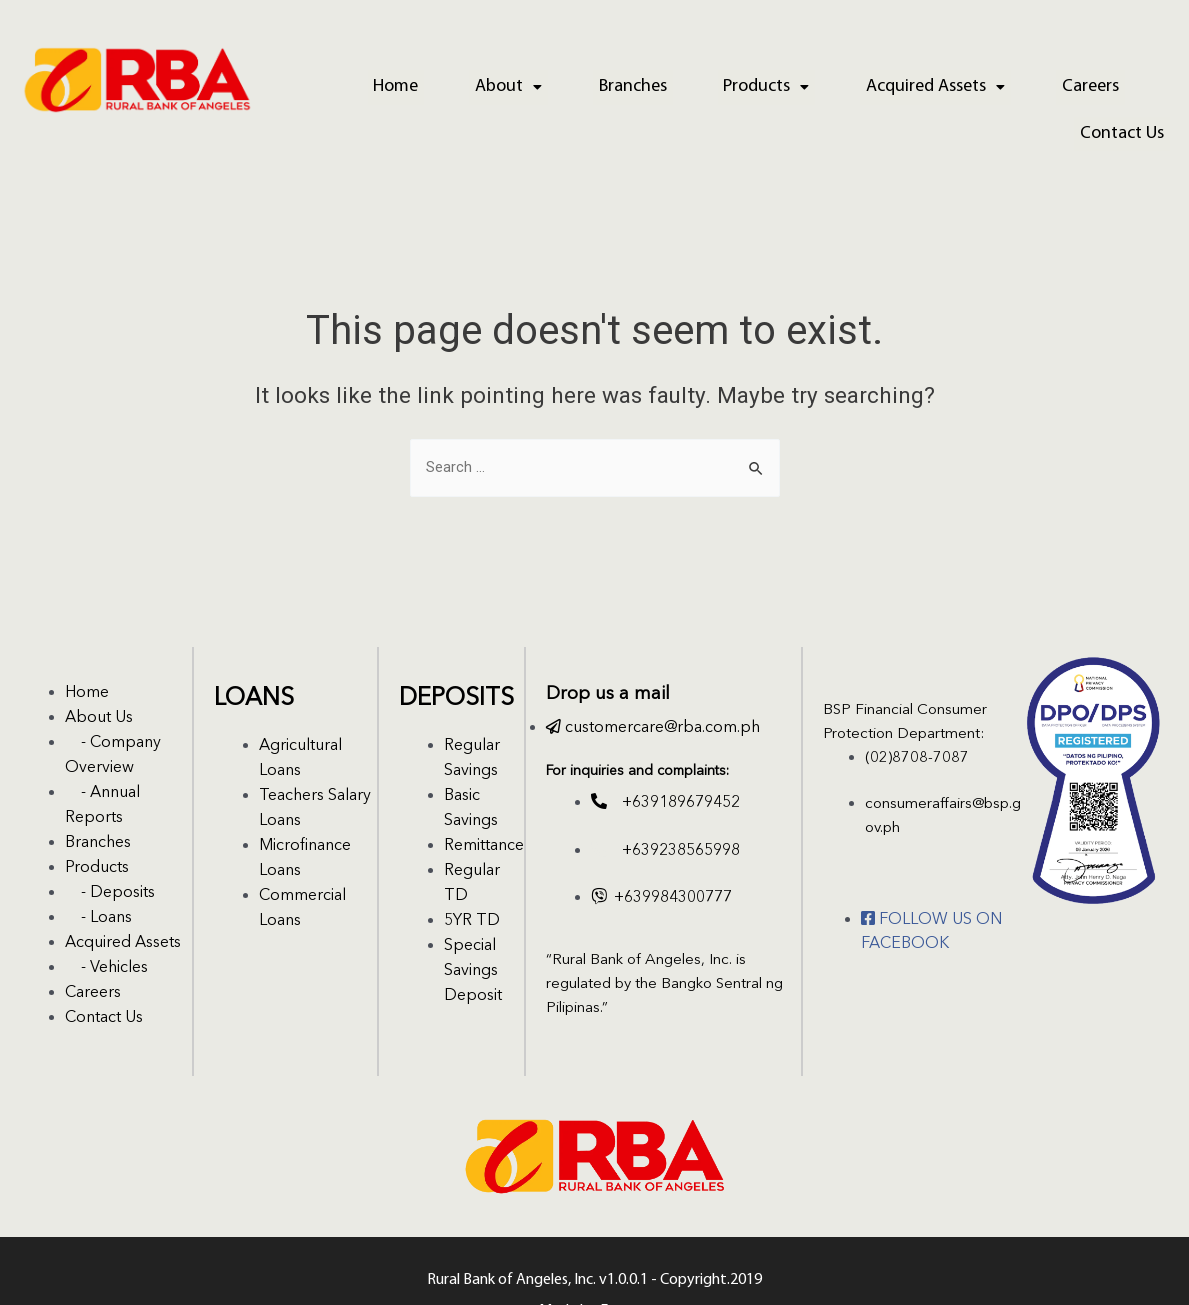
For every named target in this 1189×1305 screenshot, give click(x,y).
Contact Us (1128, 84)
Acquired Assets (869, 84)
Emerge (625, 1261)
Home (376, 84)
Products (712, 84)
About (477, 84)
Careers (1012, 84)
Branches (590, 84)
